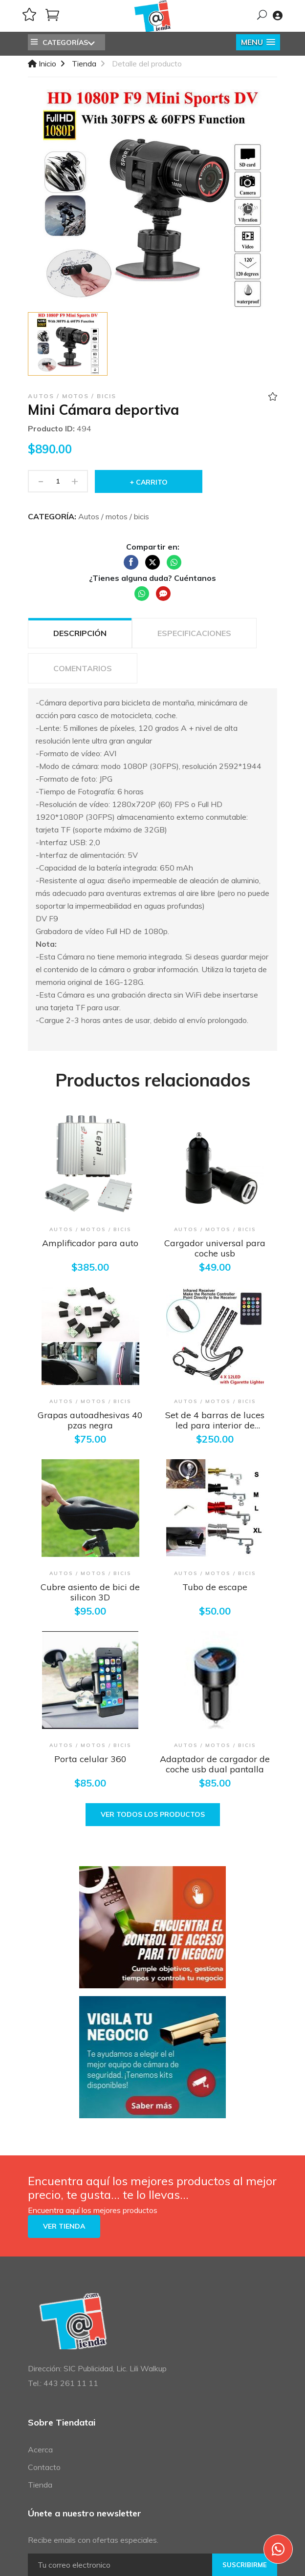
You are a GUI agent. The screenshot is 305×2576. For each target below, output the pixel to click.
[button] (258, 42)
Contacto (44, 2467)
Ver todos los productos (153, 1814)
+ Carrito (149, 482)
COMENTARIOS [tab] (82, 668)
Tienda (84, 63)
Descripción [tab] (80, 633)
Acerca (40, 2449)
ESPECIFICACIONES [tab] (194, 633)
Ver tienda (64, 2226)
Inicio (42, 63)
